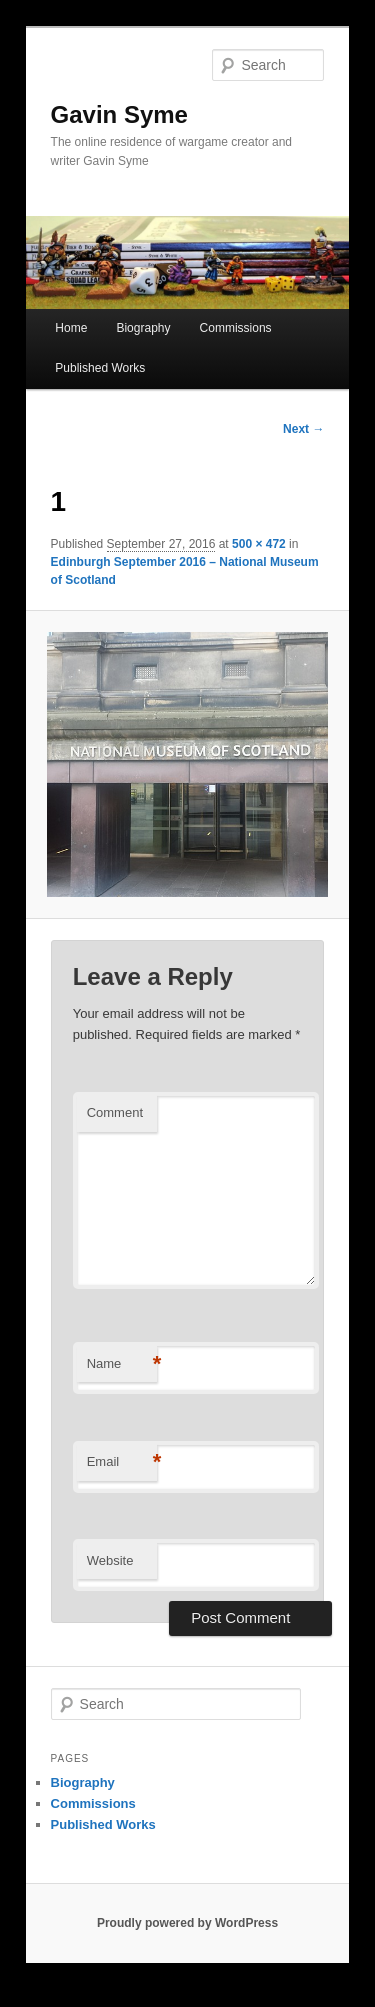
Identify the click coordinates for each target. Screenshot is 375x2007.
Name (122, 1364)
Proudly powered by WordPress (187, 1923)
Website (110, 1560)
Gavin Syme (119, 114)
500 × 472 (259, 544)
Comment (115, 1112)
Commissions (236, 328)
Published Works (100, 368)
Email (122, 1462)
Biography (143, 328)
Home (71, 328)
